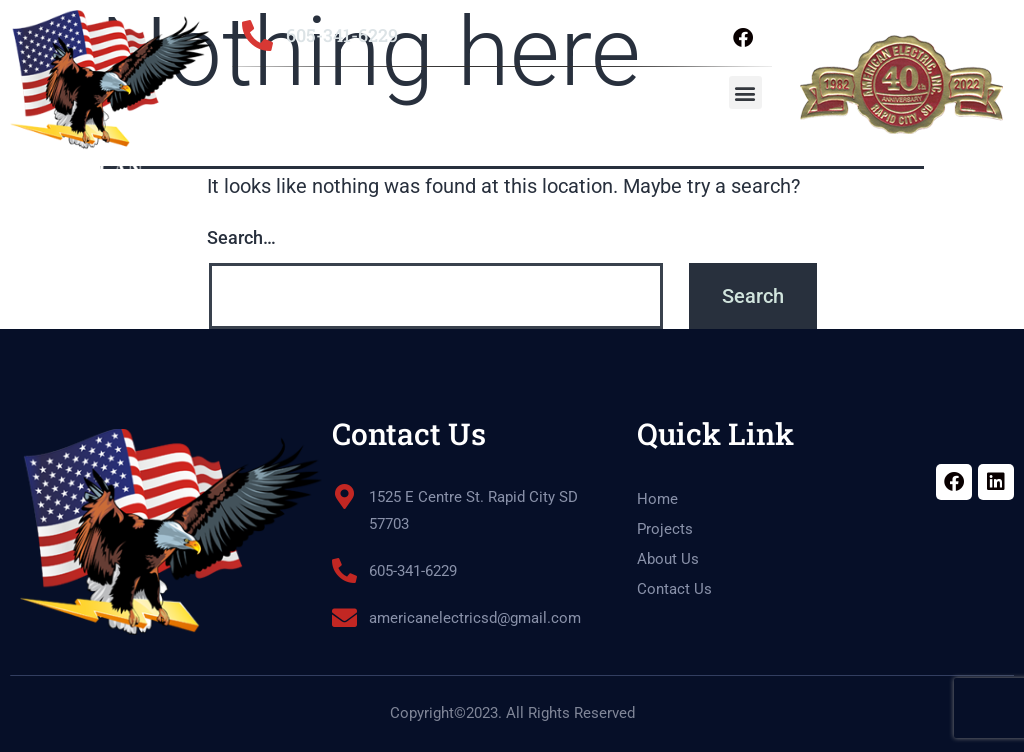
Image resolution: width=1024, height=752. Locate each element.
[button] (745, 92)
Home (657, 499)
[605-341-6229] (257, 35)
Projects (665, 529)
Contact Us (674, 589)
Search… (241, 237)
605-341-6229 (342, 35)
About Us (668, 559)
